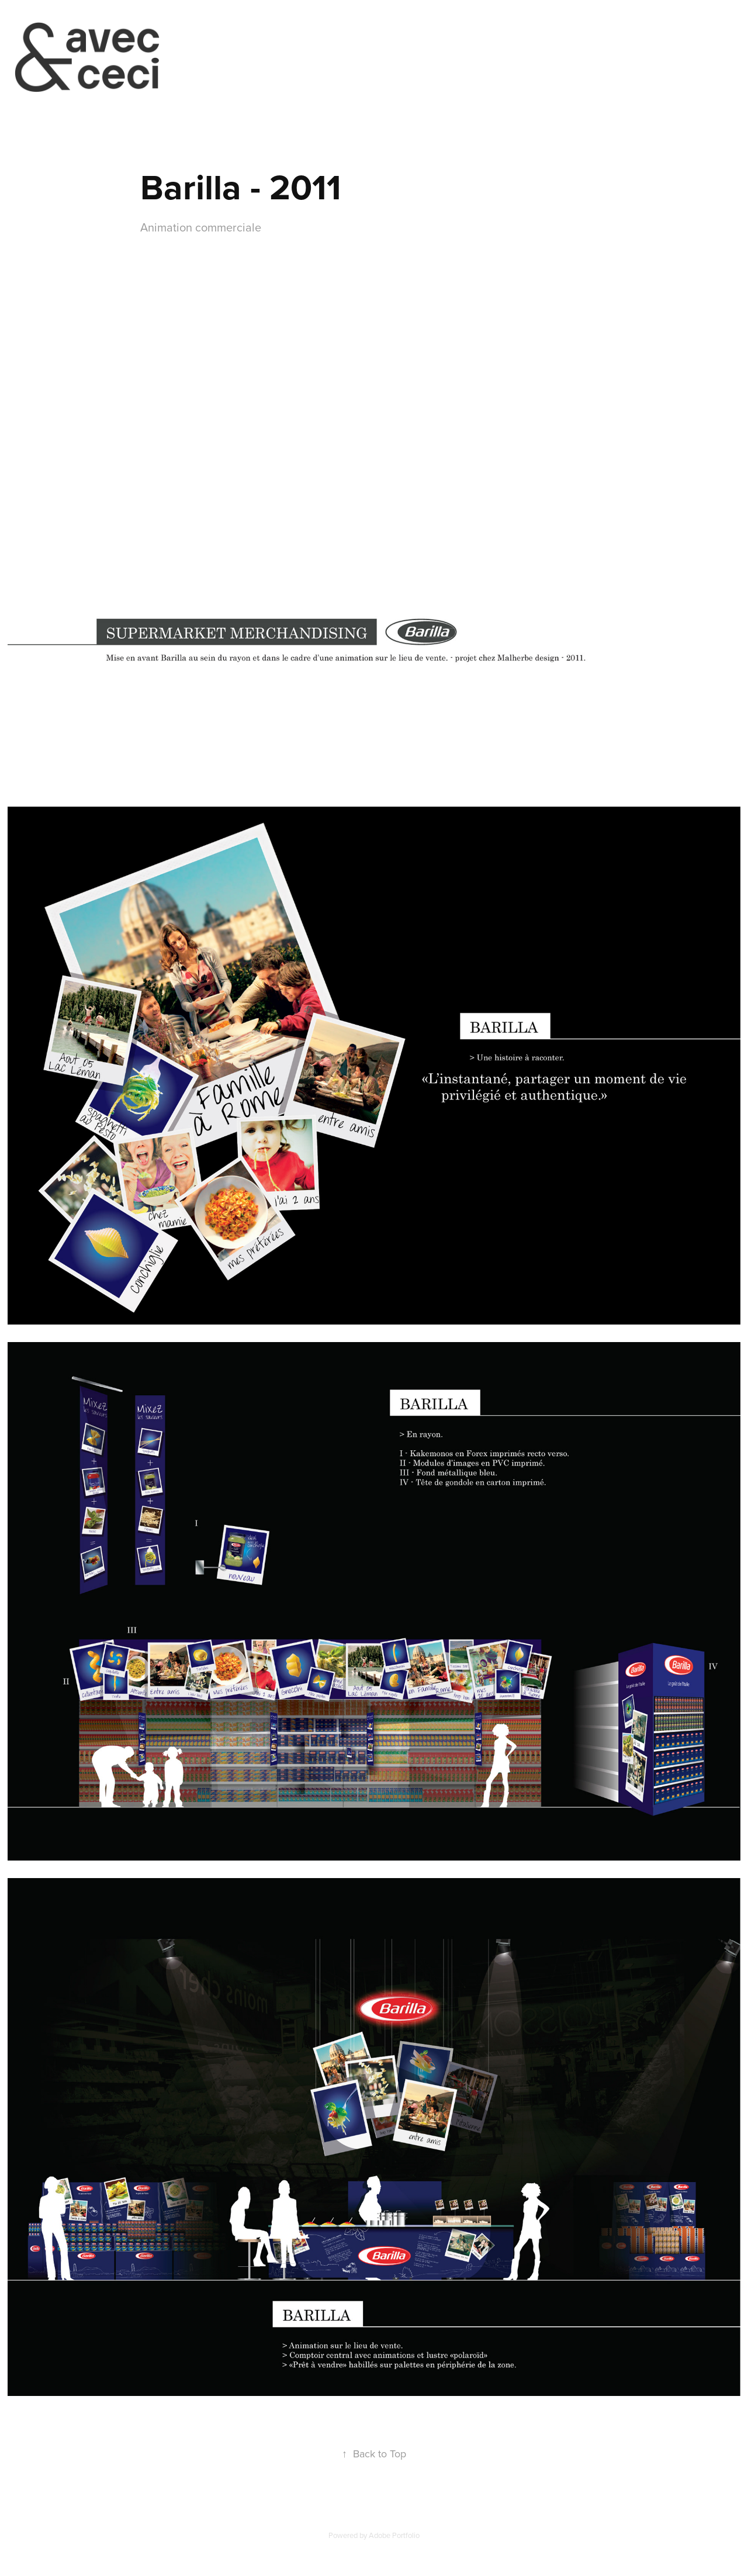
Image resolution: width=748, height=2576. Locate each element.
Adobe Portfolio (394, 2535)
